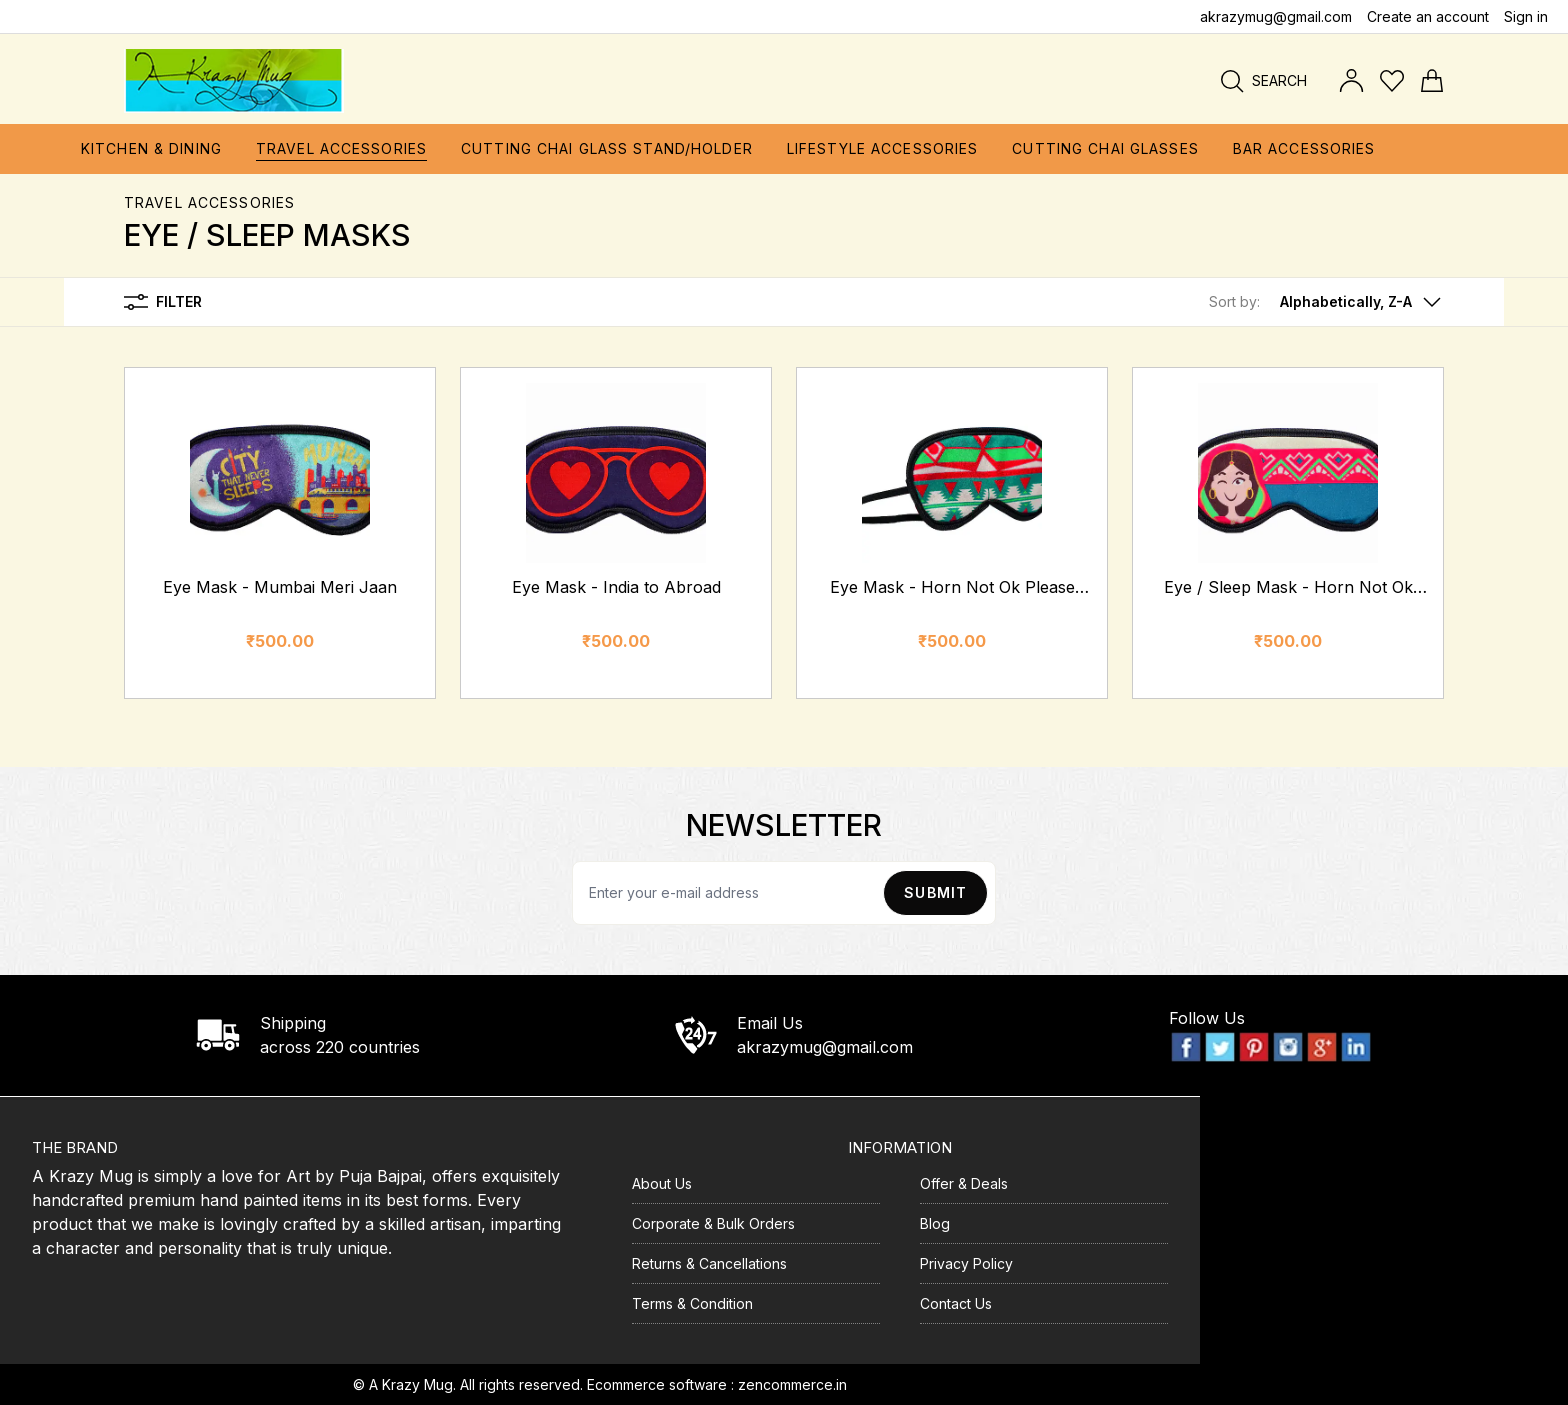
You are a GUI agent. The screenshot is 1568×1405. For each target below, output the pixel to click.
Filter (163, 302)
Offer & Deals (964, 1183)
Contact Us (956, 1303)
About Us (662, 1183)
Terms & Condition (692, 1303)
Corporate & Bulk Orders (713, 1223)
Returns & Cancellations (709, 1263)
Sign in (1526, 16)
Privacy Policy (966, 1263)
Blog (935, 1223)
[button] (1326, 302)
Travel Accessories (209, 202)
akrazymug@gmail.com (1276, 16)
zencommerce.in (792, 1384)
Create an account (1428, 16)
